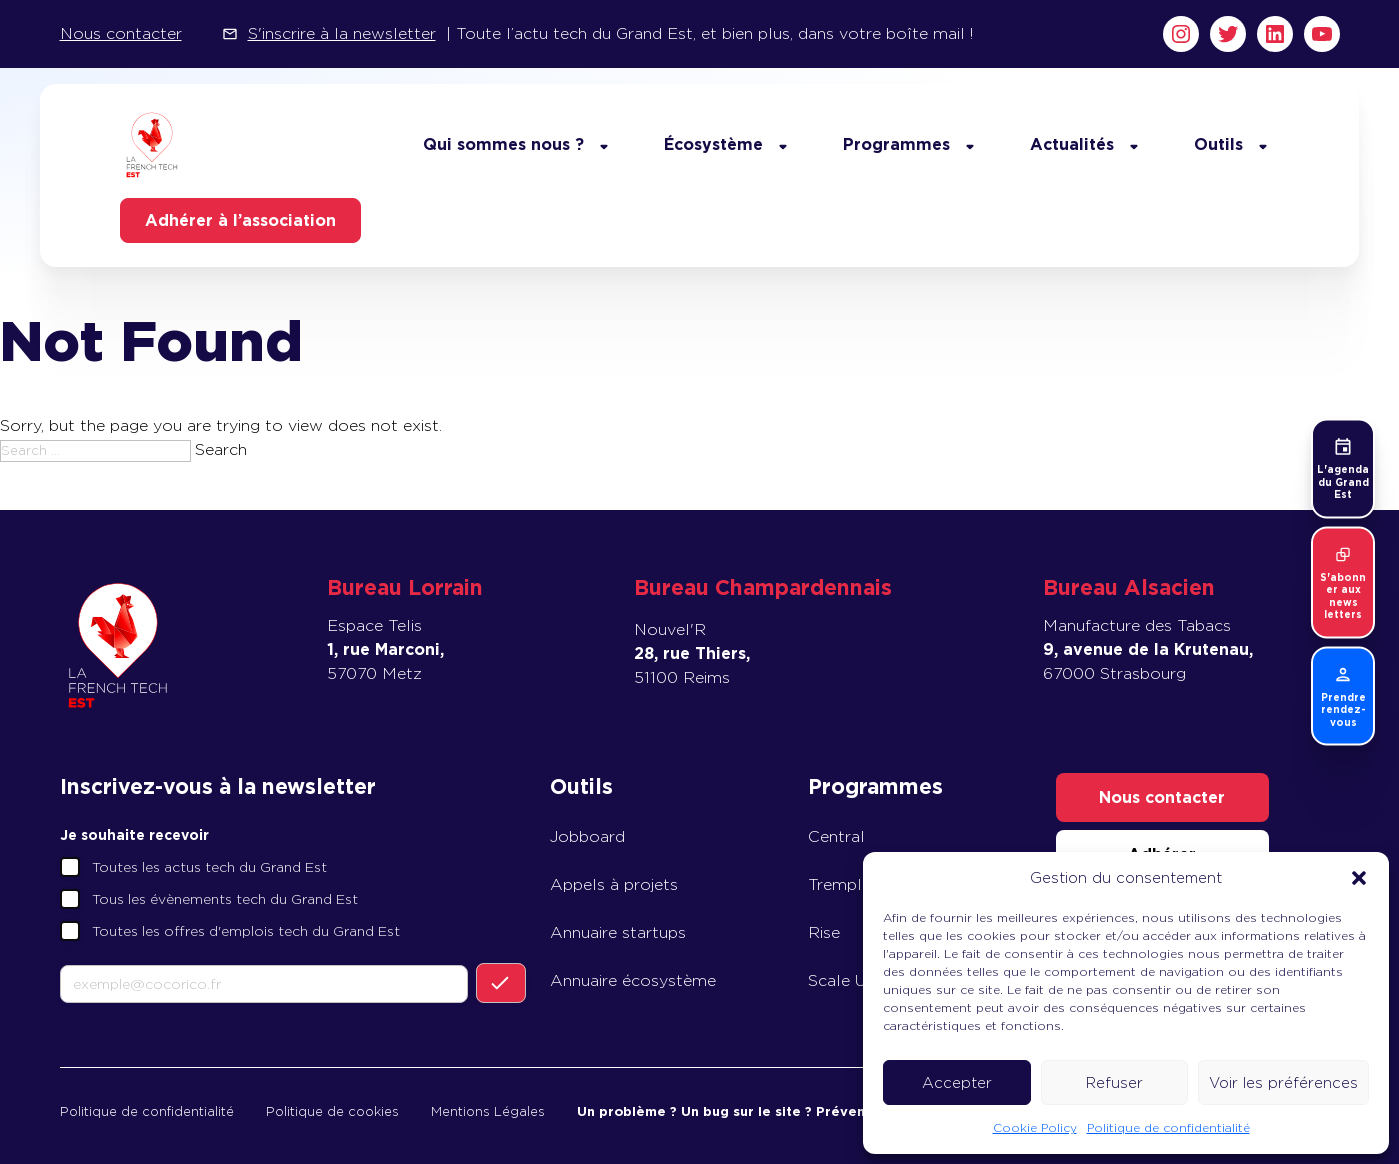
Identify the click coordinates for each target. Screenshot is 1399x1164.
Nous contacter (121, 33)
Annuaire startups (618, 932)
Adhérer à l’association (240, 220)
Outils (1218, 144)
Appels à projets (614, 884)
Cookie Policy (1035, 1127)
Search (221, 449)
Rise (824, 932)
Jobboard (587, 836)
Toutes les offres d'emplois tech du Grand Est (246, 931)
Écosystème (713, 144)
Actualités (1072, 144)
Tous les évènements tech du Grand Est (225, 899)
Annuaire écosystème (633, 980)
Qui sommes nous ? (503, 144)
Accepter (957, 1083)
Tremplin (841, 884)
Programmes (896, 144)
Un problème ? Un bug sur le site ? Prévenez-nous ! (752, 1111)
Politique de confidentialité (1168, 1127)
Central (836, 836)
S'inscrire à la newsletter (342, 33)
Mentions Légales (488, 1111)
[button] (1359, 878)
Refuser (1114, 1083)
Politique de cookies (332, 1111)
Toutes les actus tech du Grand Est (209, 867)
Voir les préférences (1283, 1083)
